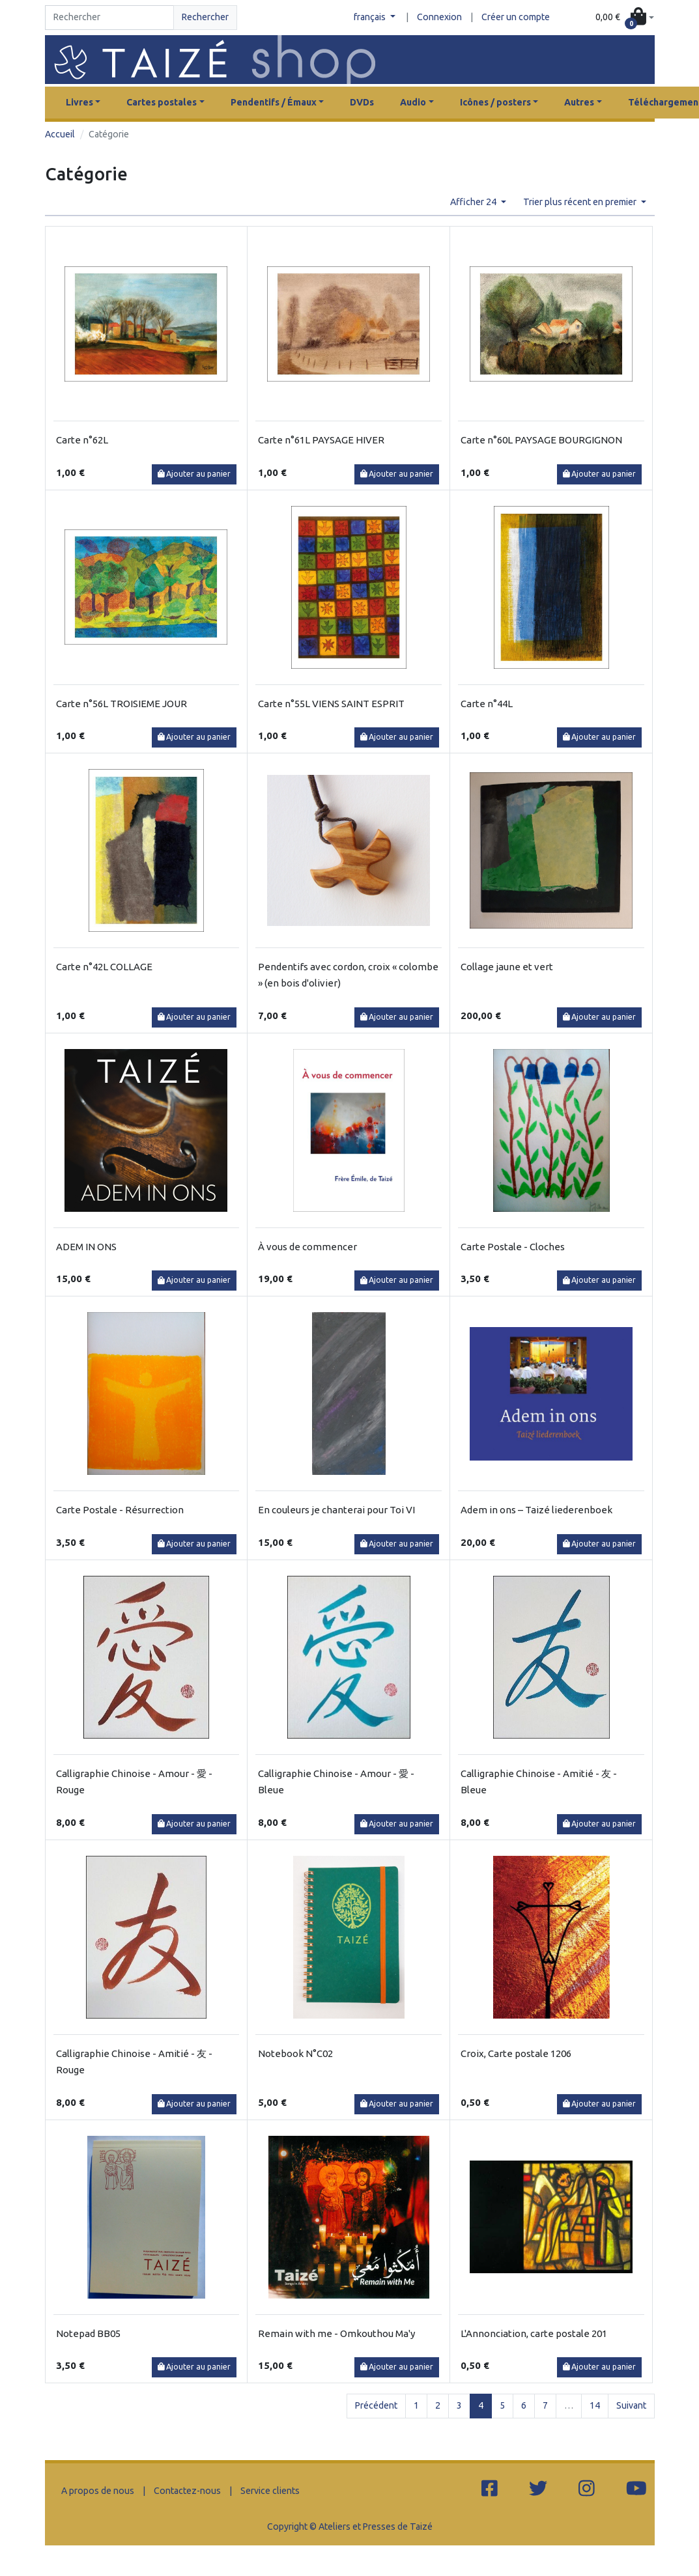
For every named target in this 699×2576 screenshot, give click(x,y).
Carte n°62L (82, 439)
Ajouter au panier (194, 473)
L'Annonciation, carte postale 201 (534, 2333)
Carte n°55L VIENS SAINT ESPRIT (331, 703)
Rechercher (205, 17)
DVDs (362, 102)
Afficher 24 (474, 202)
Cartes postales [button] (161, 102)
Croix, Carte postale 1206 (516, 2053)
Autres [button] (579, 102)
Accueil (60, 134)
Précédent (376, 2405)
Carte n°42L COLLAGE (104, 966)
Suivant (631, 2405)
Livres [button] (79, 102)
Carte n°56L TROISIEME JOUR (121, 703)
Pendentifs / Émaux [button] (274, 102)
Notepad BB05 (88, 2333)
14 (595, 2405)
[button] (625, 18)
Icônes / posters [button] (495, 102)
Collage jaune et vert (507, 966)
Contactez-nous (187, 2490)
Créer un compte (515, 17)
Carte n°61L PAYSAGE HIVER (321, 439)
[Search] (110, 17)
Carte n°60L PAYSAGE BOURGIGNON (541, 439)
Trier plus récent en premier (580, 202)
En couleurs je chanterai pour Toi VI (336, 1509)
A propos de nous (97, 2490)
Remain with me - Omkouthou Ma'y (336, 2333)
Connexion (439, 17)
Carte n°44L (487, 703)
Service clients (270, 2490)
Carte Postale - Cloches (513, 1246)
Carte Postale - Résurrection (120, 1509)
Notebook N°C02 (295, 2053)
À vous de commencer (307, 1246)
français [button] (371, 17)
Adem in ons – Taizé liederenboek (536, 1509)
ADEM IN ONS (86, 1246)
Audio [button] (413, 102)
